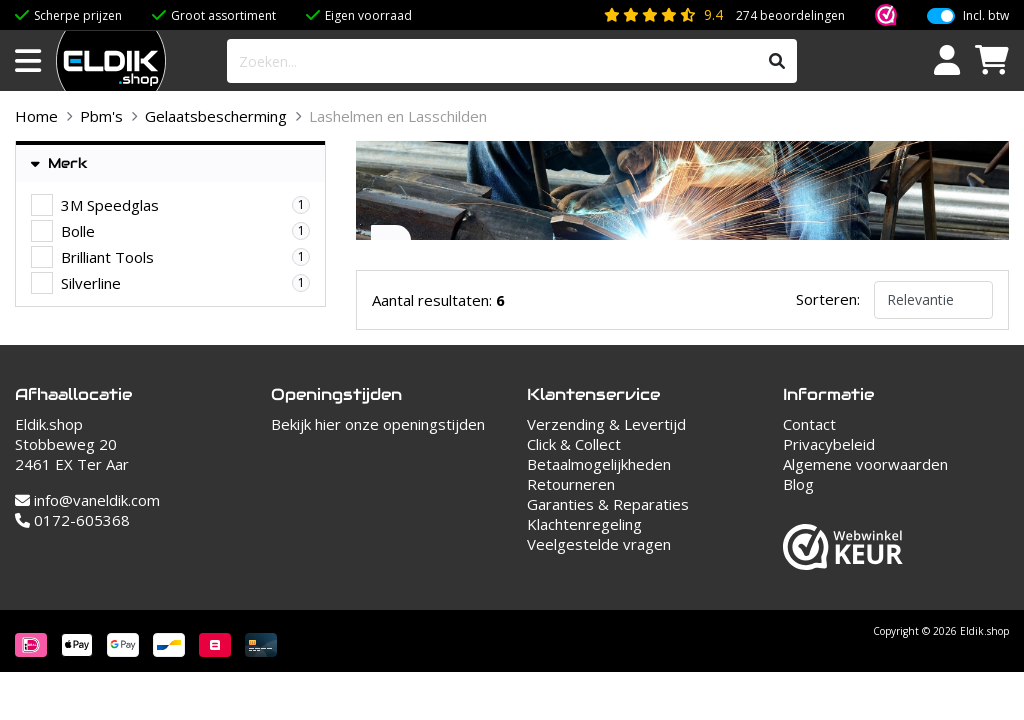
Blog (798, 484)
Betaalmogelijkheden (599, 464)
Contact (809, 424)
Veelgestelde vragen (599, 544)
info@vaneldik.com (87, 500)
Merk (59, 163)
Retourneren (571, 484)
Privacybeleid (829, 444)
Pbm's (101, 116)
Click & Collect (574, 444)
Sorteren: (828, 299)
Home (36, 116)
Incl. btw (986, 16)
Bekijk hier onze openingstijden (378, 424)
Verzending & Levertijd (606, 424)
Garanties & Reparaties (608, 504)
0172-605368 (72, 520)
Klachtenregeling (584, 524)
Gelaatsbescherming (216, 116)
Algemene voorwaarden (865, 464)
